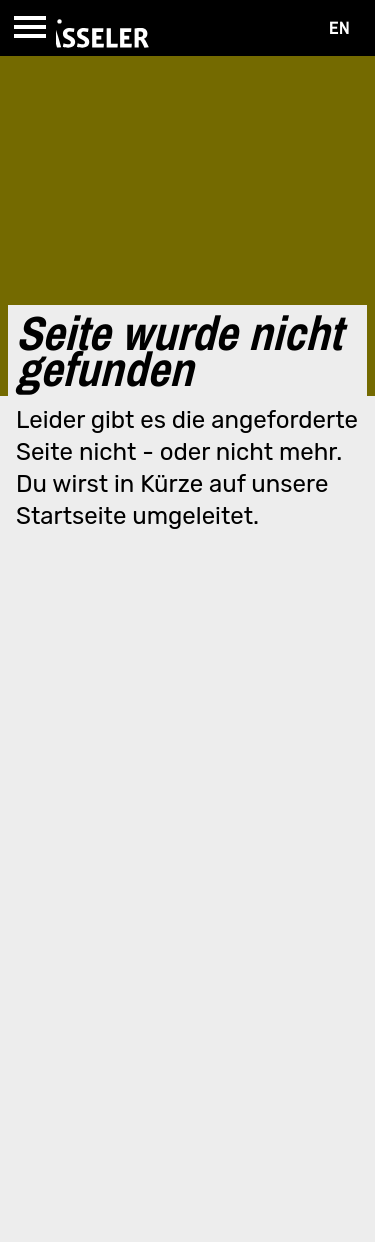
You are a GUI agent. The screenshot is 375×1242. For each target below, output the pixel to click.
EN (339, 27)
